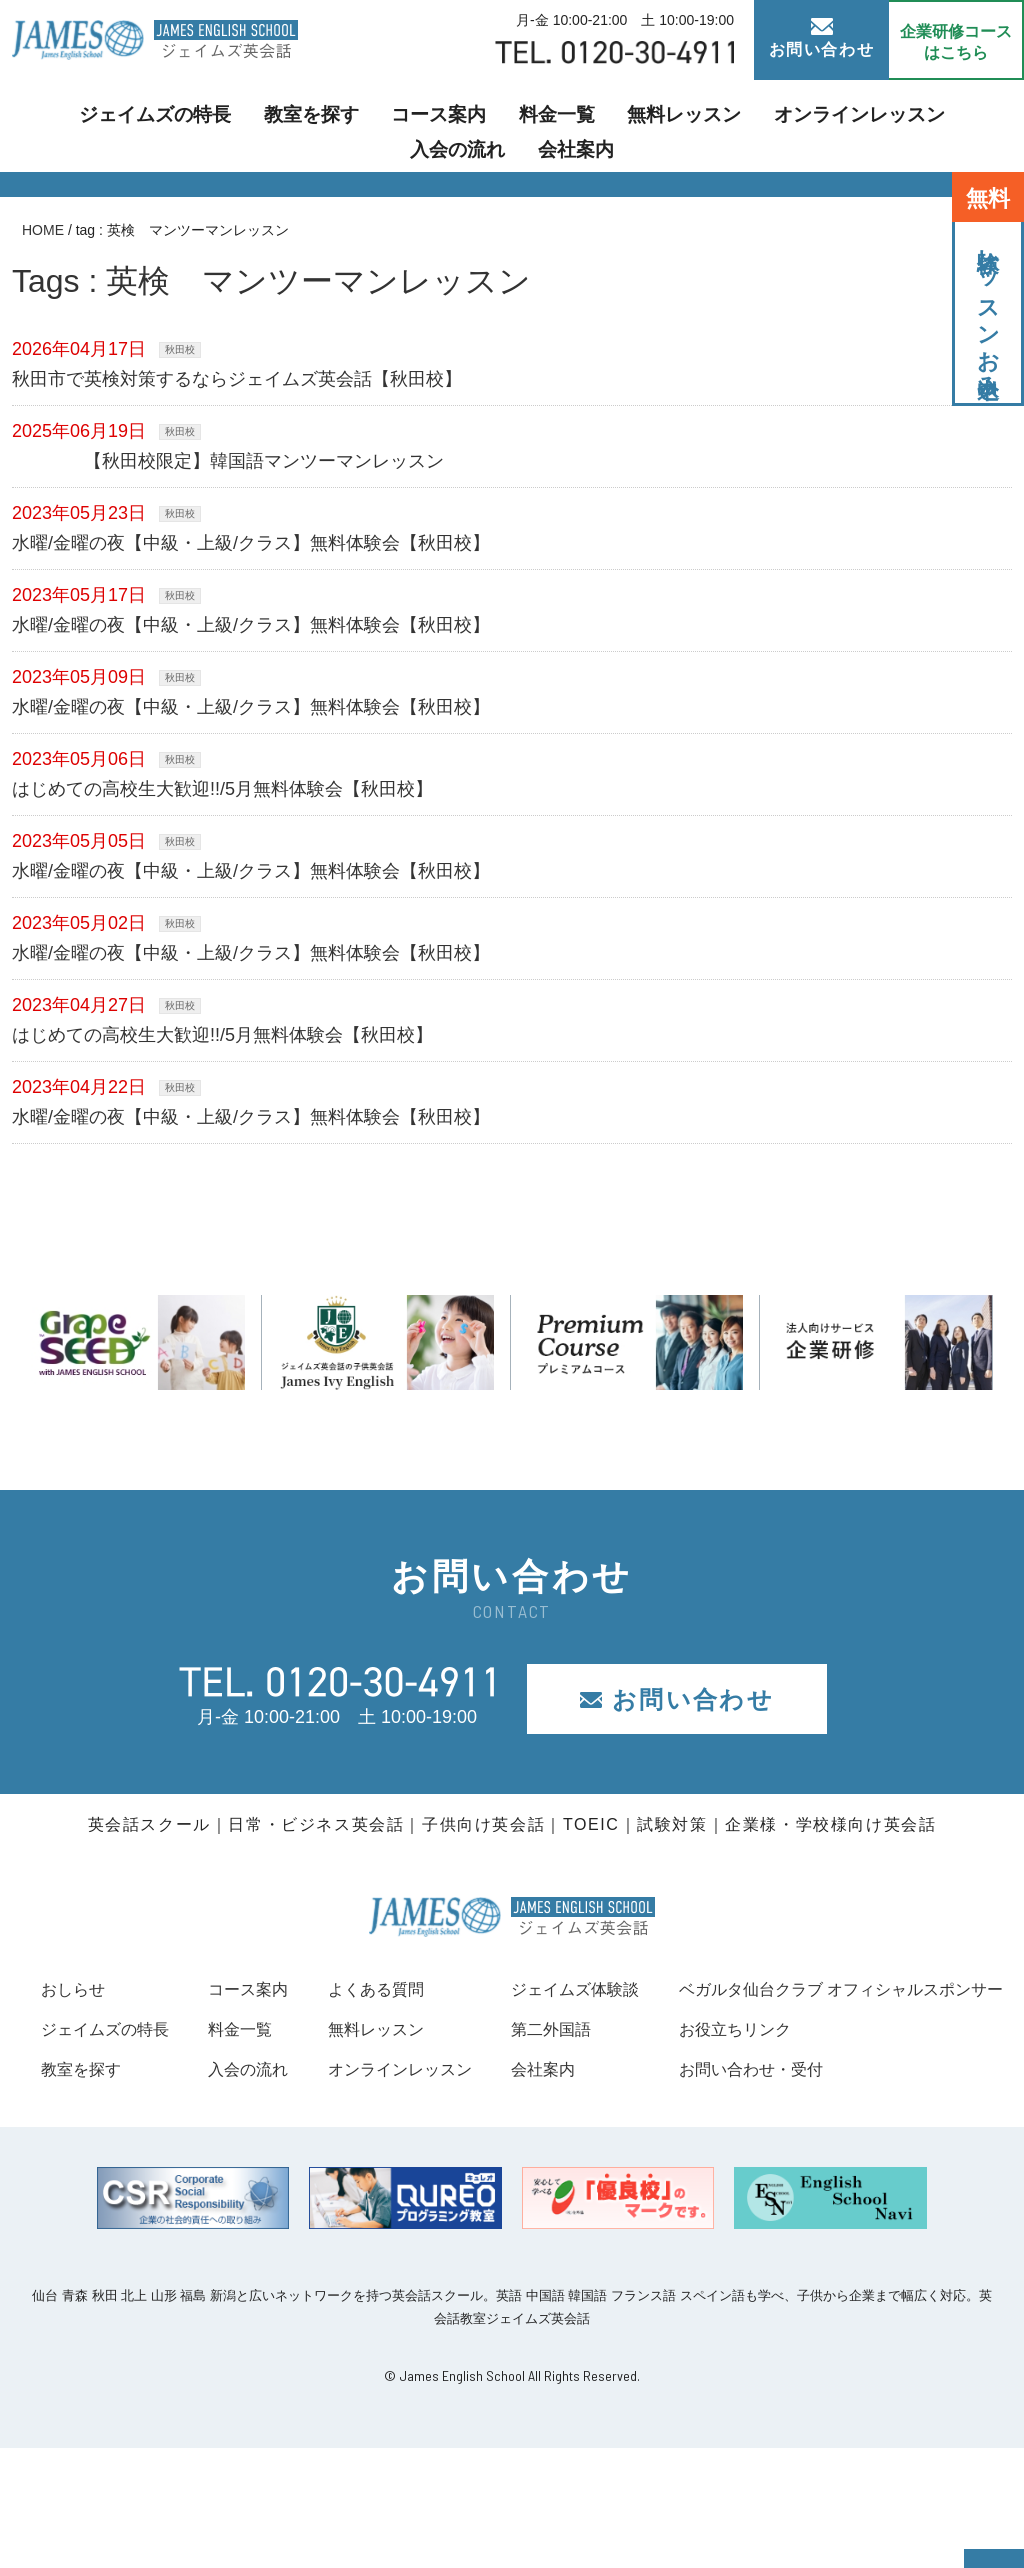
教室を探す (231, 125)
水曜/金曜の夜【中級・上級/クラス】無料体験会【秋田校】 (251, 543)
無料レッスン (560, 125)
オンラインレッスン (713, 125)
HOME (43, 230)
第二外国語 (904, 2029)
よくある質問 (610, 1989)
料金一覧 (448, 125)
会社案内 (962, 125)
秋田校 (180, 349)
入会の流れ (857, 125)
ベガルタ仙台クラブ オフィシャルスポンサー (223, 2109)
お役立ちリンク (104, 2149)
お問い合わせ (822, 38)
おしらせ (77, 1989)
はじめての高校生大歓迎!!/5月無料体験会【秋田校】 (222, 789)
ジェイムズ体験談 (931, 1989)
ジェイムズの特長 (94, 125)
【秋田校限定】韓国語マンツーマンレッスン (237, 461)
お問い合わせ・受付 (122, 2190)
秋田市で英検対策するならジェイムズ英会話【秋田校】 (237, 379)
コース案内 (343, 125)
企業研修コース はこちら (956, 42)
